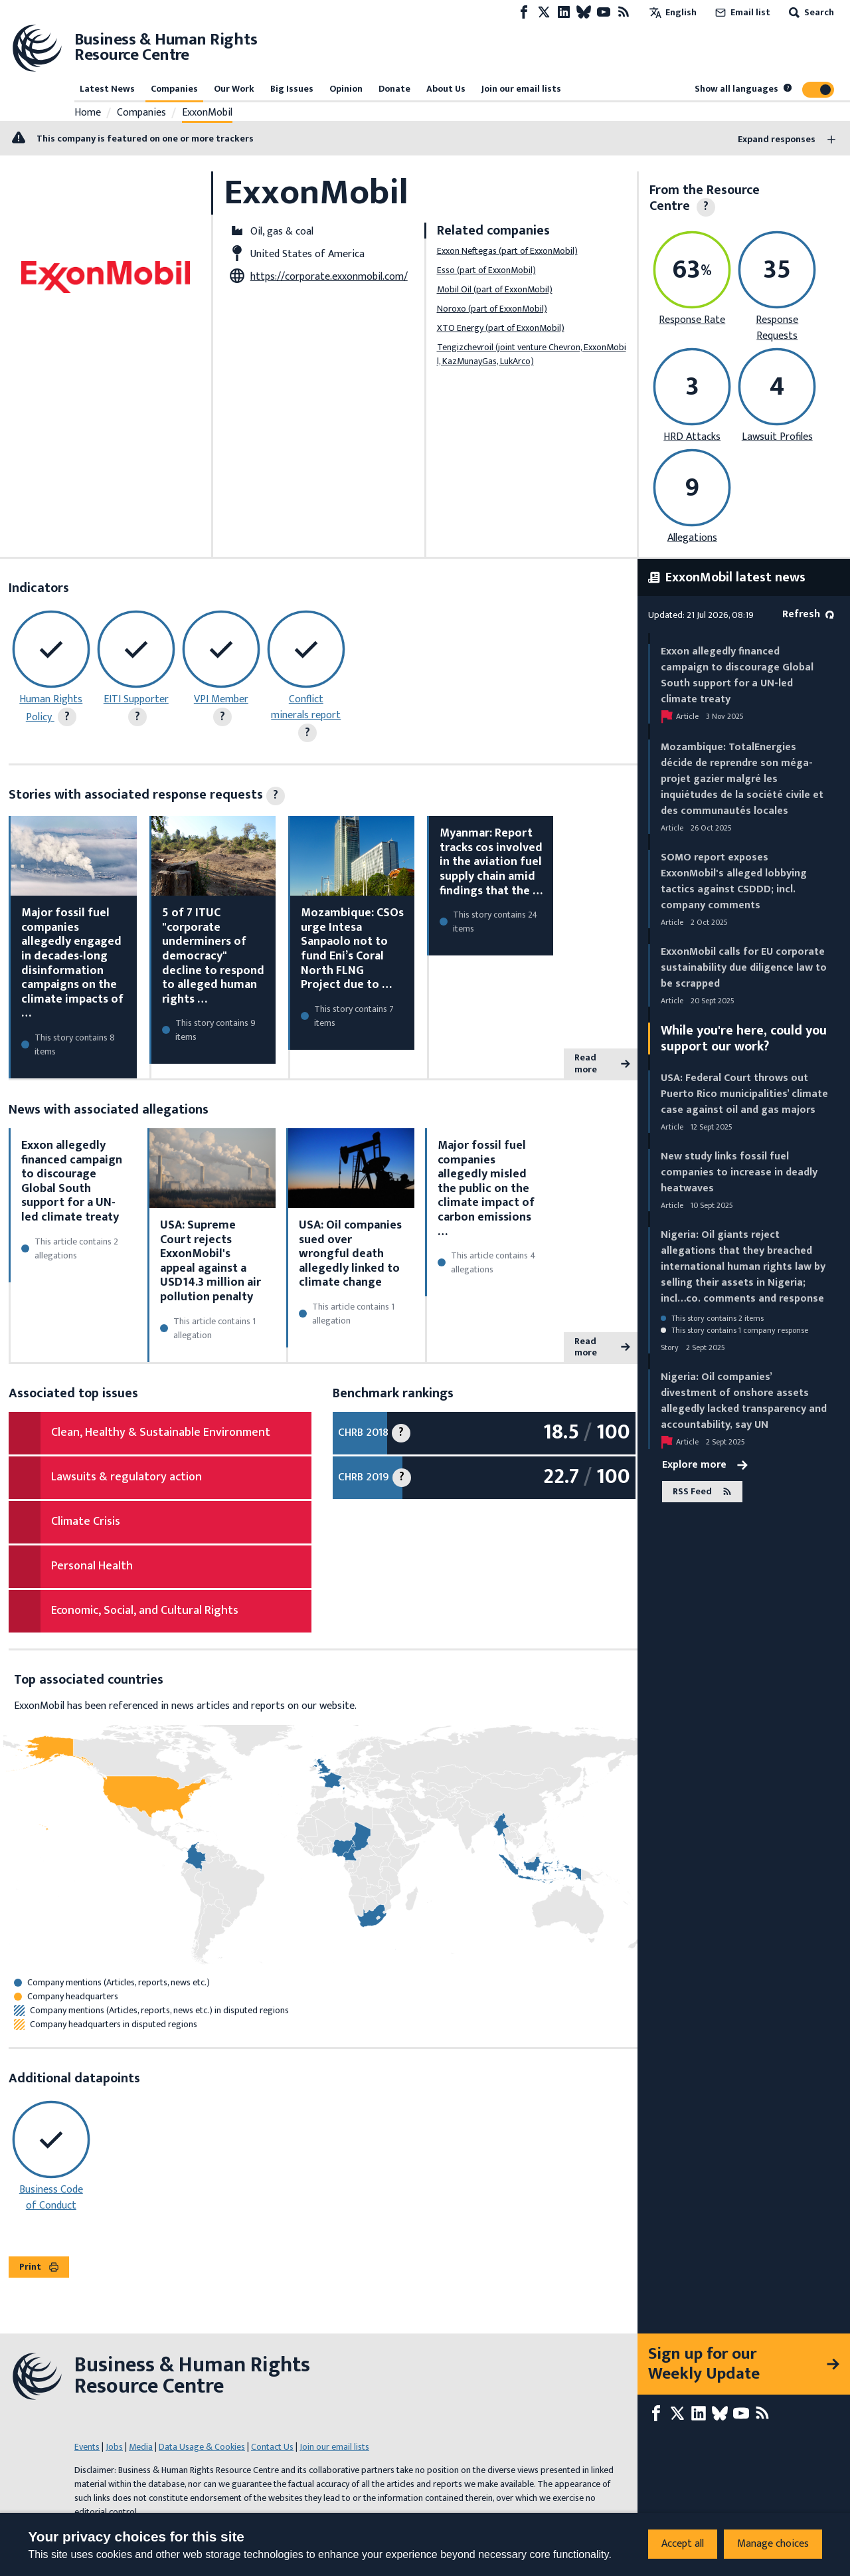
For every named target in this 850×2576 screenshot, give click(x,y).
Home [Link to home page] (87, 113)
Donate (394, 88)
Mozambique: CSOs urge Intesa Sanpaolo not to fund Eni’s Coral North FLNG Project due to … (352, 949)
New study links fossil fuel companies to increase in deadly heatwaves (739, 1172)
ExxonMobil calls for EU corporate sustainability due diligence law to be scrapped (744, 968)
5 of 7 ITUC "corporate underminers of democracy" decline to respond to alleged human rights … (213, 956)
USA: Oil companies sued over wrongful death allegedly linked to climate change (350, 1253)
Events (87, 2446)
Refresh (808, 614)
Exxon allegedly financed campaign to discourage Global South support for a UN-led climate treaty (71, 1181)
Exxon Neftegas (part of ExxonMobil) (507, 251)
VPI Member (221, 699)
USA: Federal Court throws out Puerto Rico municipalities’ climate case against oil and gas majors (744, 1094)
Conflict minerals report (306, 707)
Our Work (234, 88)
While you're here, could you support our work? (744, 1038)
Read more (602, 1063)
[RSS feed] (624, 12)
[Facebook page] (524, 12)
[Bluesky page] (584, 12)
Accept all (682, 2544)
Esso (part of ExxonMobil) (486, 270)
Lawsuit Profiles (777, 437)
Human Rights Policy (50, 708)
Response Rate (692, 320)
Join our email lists (521, 88)
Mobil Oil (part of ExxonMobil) (494, 289)
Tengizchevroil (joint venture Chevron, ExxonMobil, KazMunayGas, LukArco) (531, 354)
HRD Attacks (692, 437)
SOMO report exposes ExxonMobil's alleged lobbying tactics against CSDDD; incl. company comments (734, 881)
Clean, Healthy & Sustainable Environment (160, 1432)
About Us (446, 88)
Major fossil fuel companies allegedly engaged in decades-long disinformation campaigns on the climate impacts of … (72, 963)
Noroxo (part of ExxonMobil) (492, 309)
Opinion (346, 88)
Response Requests (777, 328)
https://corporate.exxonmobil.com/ (329, 277)
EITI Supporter (136, 699)
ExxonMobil (207, 113)
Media (141, 2446)
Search (810, 12)
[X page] (544, 12)
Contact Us (272, 2446)
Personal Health (92, 1566)
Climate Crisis (85, 1522)
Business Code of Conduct (51, 2198)
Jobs (114, 2446)
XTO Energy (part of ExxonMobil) (500, 328)
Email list (741, 12)
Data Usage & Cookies (202, 2446)
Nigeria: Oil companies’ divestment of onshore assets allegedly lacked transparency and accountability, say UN (744, 1401)
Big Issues (291, 88)
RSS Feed (702, 1491)
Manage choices (773, 2544)
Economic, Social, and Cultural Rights (144, 1611)
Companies (174, 88)
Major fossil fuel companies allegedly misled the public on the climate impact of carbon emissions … (486, 1189)
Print (38, 2266)
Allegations (692, 538)
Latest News (107, 88)
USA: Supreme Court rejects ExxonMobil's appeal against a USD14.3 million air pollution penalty (210, 1261)
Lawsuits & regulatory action (126, 1477)
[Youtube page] (604, 12)
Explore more (705, 1465)
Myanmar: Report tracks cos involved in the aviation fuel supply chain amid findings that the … (491, 861)
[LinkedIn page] (564, 12)
